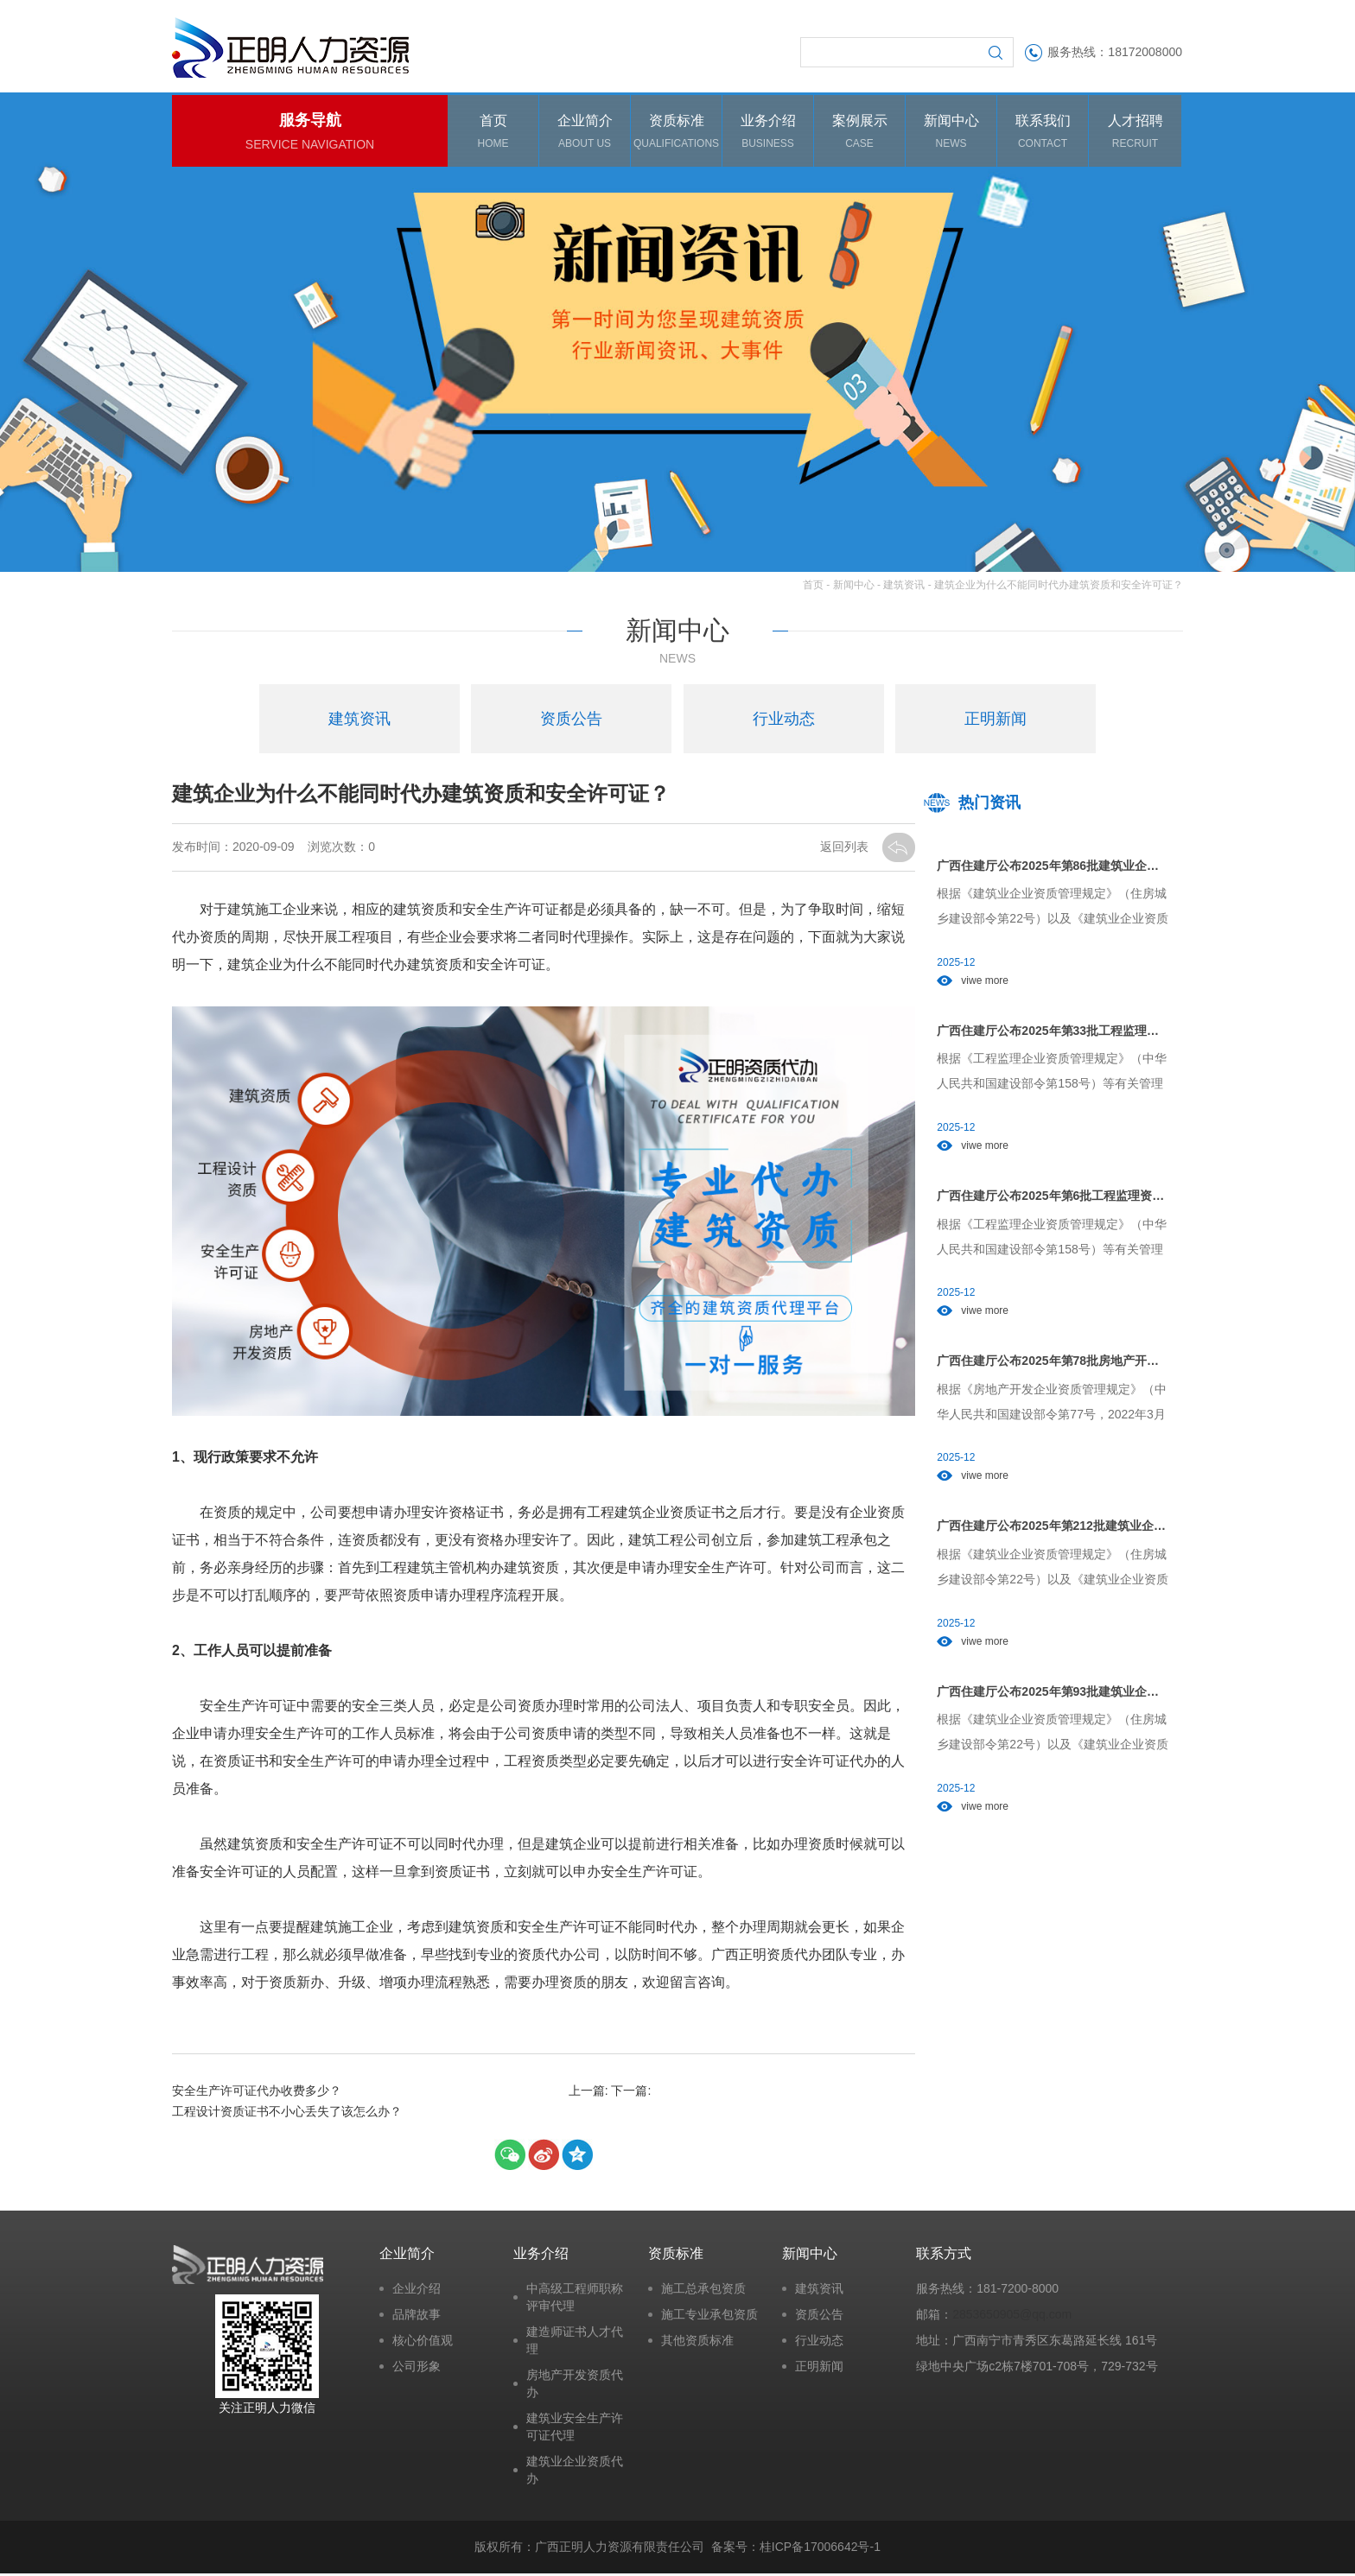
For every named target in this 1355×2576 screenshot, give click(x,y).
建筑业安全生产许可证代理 (574, 2430)
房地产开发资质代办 (574, 2386)
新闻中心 (854, 587)
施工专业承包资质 (709, 2318)
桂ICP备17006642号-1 (820, 2549)
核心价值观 (422, 2344)
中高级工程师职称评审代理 (574, 2300)
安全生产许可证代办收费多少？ (256, 2093)
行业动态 (819, 2344)
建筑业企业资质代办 (574, 2473)
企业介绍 (416, 2292)
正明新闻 (819, 2369)
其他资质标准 (697, 2344)
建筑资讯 (904, 587)
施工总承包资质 (703, 2292)
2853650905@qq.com (1012, 2318)
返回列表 (846, 849)
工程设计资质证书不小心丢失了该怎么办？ (287, 2114)
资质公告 (819, 2318)
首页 (813, 587)
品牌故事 (416, 2318)
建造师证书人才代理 (574, 2343)
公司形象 (416, 2369)
